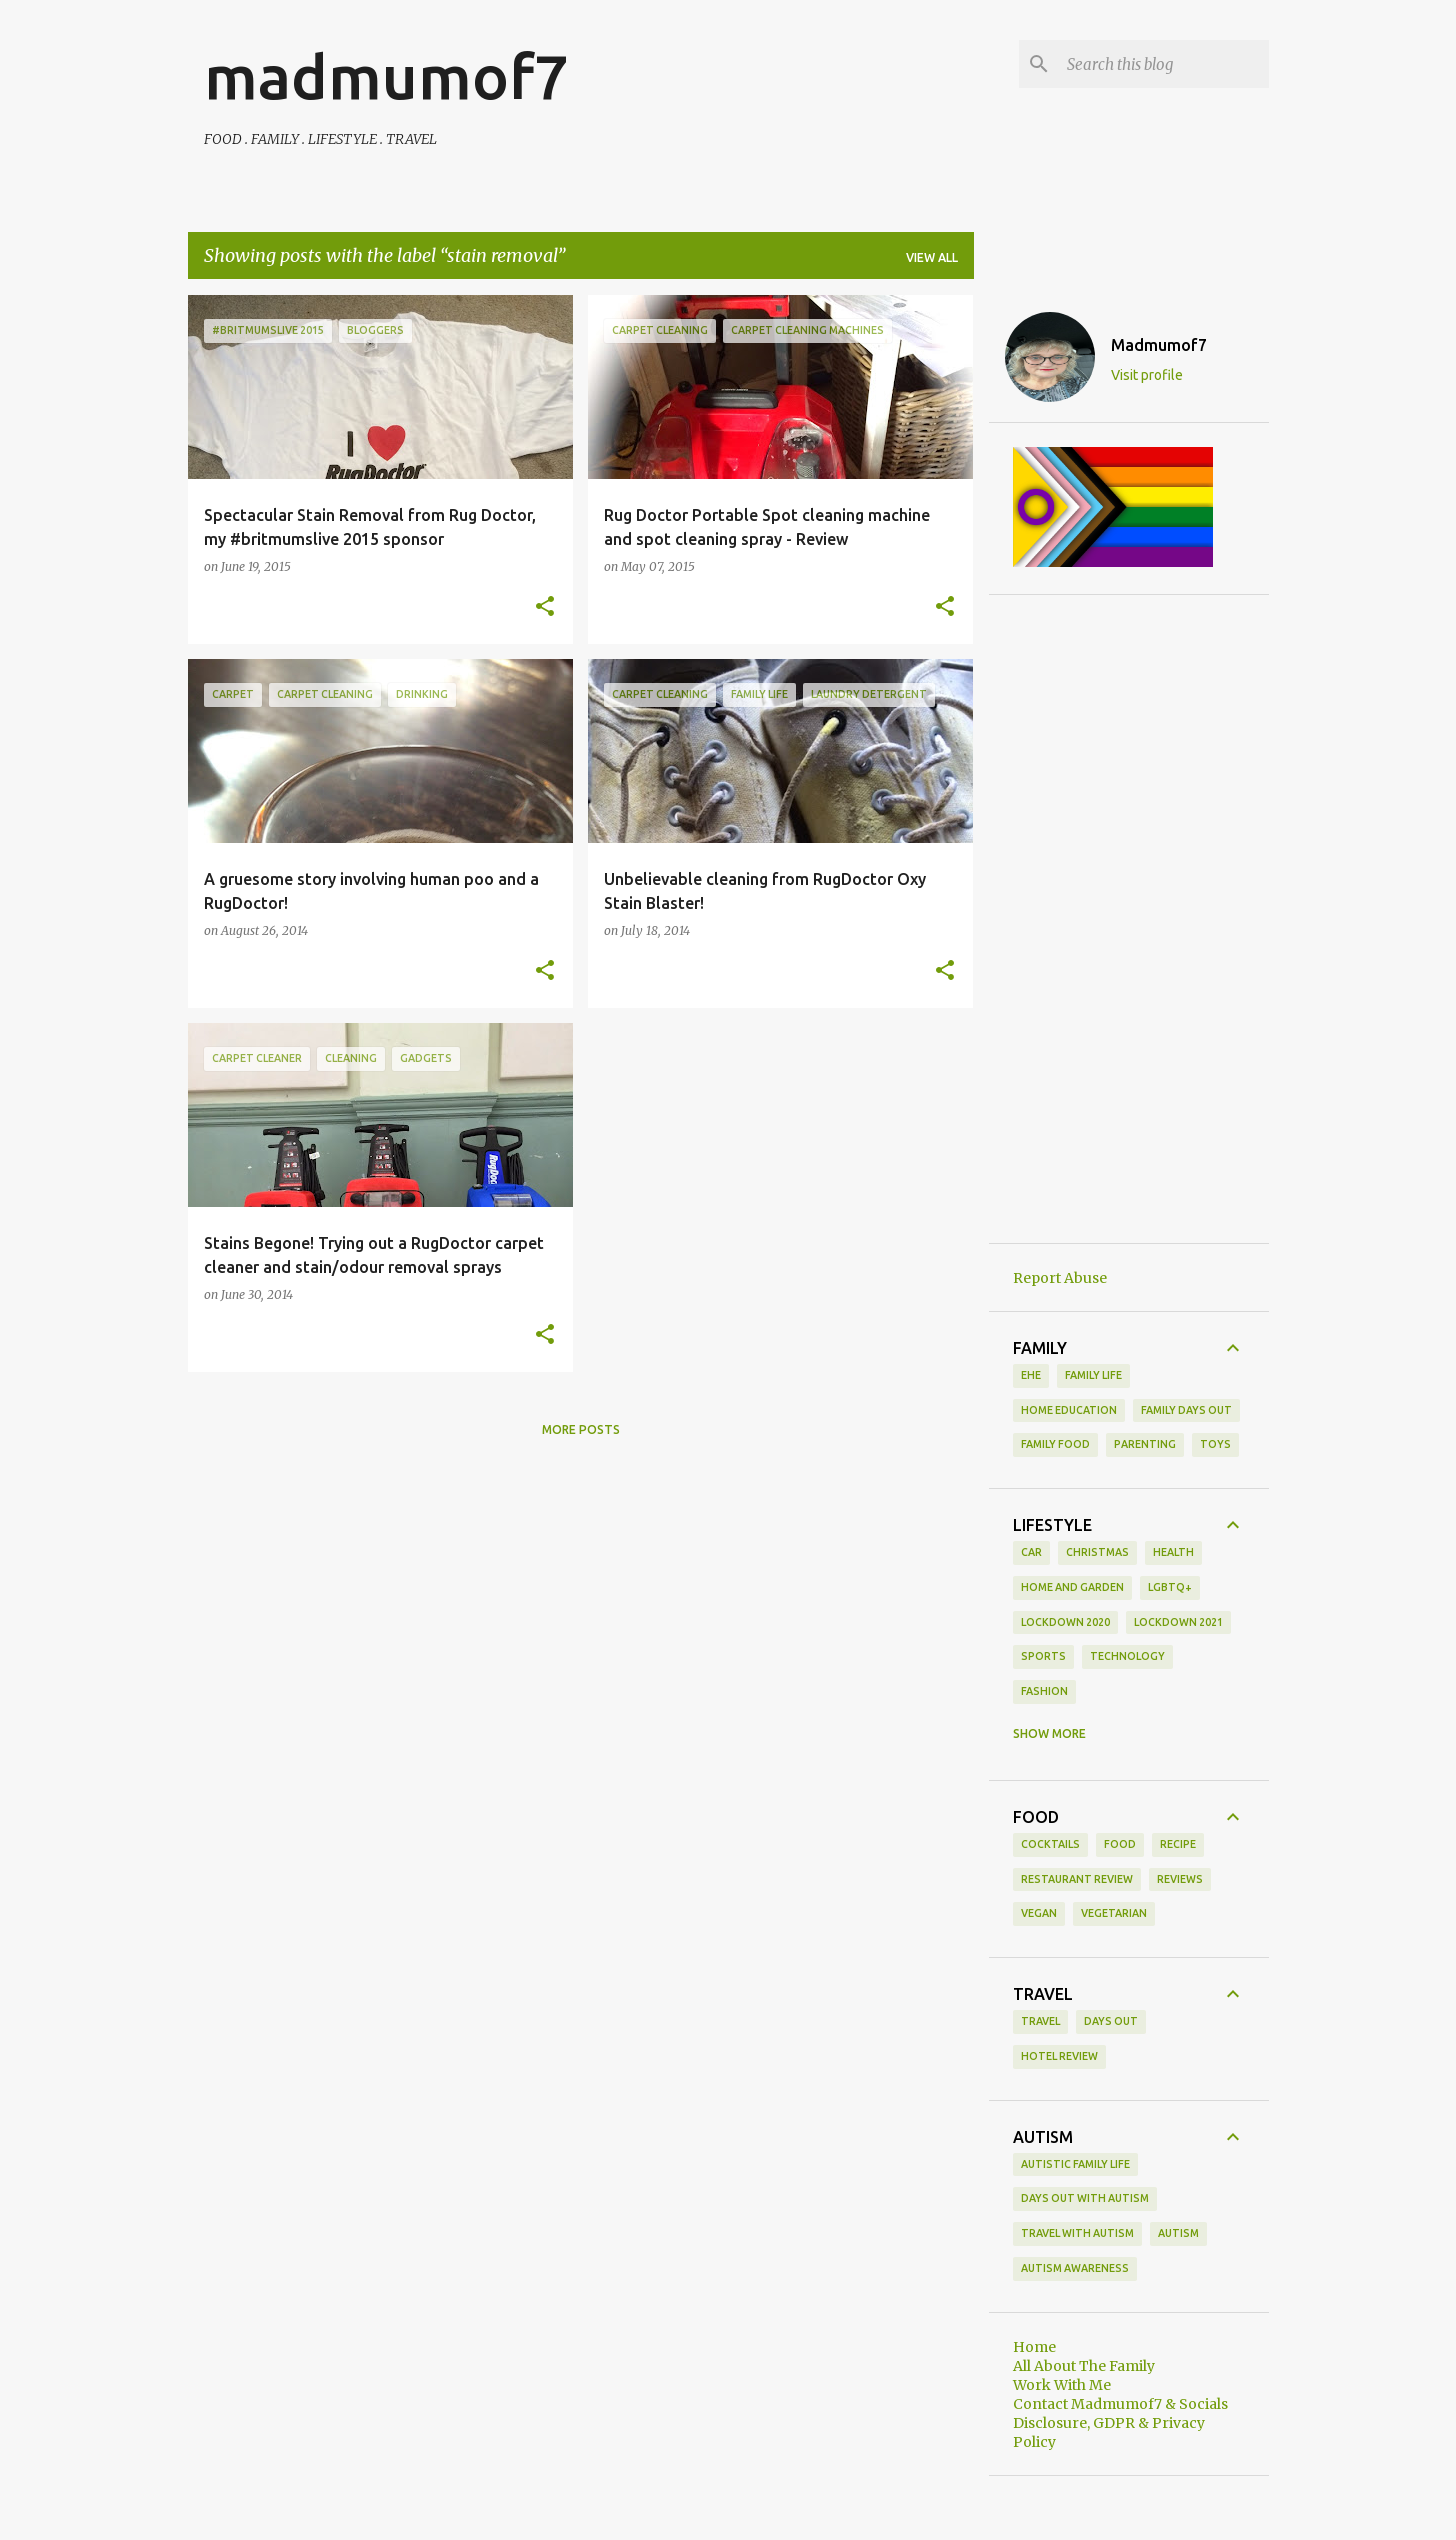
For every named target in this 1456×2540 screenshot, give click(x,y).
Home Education (1069, 1410)
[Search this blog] (1164, 64)
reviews (1180, 1879)
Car (1031, 1552)
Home (1034, 2347)
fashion (1044, 1691)
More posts (581, 1429)
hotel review (1059, 2056)
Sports (1043, 1656)
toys (1215, 1444)
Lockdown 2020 (1065, 1622)
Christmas (1097, 1552)
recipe (1178, 1844)
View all (932, 257)
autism (1178, 2233)
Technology (1127, 1656)
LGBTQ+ (1170, 1587)
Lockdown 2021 (1178, 1622)
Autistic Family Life (1075, 2164)
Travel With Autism (1077, 2233)
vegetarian (1114, 1913)
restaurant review (1077, 1879)
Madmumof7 (1159, 345)
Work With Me (1062, 2385)
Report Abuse (1060, 1278)
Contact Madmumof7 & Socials (1120, 2404)
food (1120, 1844)
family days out (1186, 1410)
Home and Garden (1072, 1587)
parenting (1145, 1444)
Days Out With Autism (1085, 2198)
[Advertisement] (1129, 919)
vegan (1039, 1913)
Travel (1040, 2021)
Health (1173, 1552)
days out (1111, 2021)
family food (1055, 1444)
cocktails (1050, 1844)
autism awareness (1075, 2268)
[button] (545, 607)
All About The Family (1084, 2366)
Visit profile (1147, 375)
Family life (1093, 1375)
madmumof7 (386, 76)
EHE (1031, 1375)
